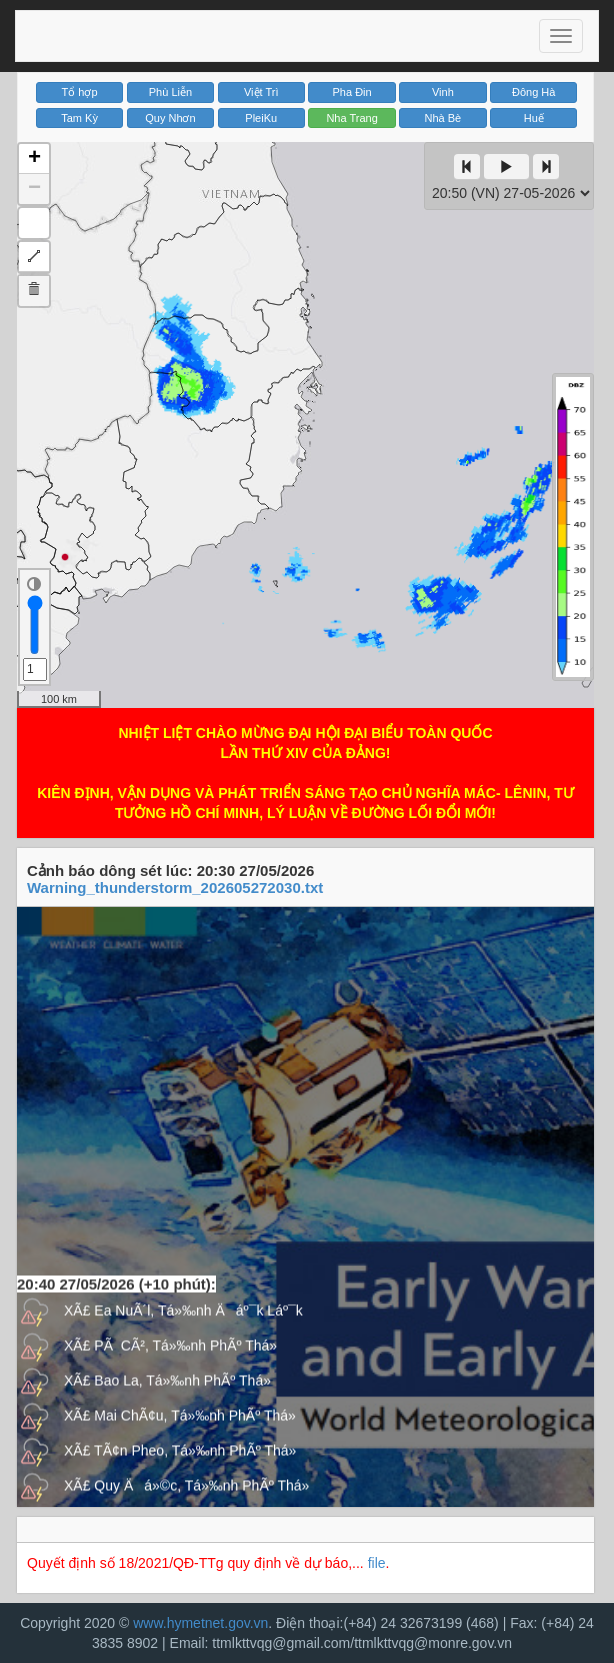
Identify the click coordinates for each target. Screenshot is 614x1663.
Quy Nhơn (170, 118)
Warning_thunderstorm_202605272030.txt (175, 887)
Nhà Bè (443, 118)
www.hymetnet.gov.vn (200, 1623)
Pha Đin (352, 92)
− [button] (34, 189)
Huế (534, 118)
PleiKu (261, 118)
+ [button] (34, 159)
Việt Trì (261, 92)
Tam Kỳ (79, 118)
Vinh (443, 92)
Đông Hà (533, 92)
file (377, 1563)
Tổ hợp (80, 92)
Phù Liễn (170, 92)
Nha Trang (351, 118)
